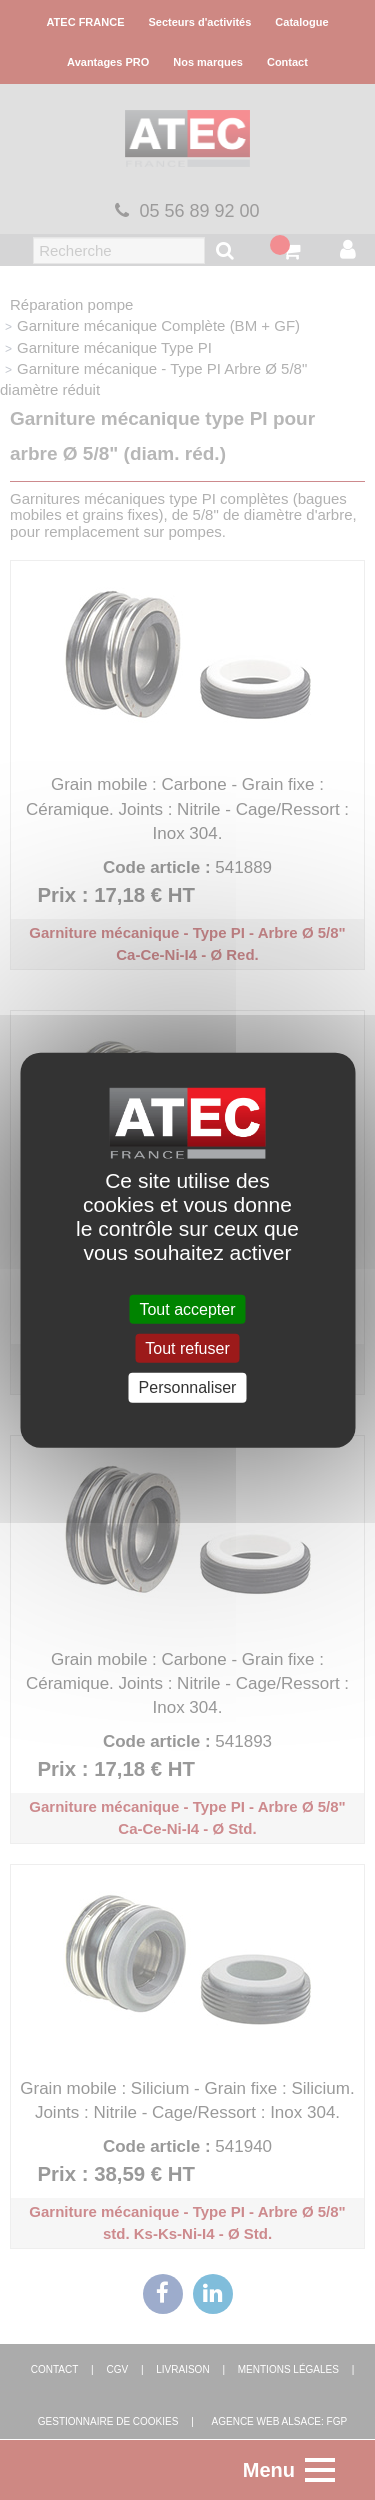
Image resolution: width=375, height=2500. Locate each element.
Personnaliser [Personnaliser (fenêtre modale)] (188, 1387)
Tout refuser (187, 1348)
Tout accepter (187, 1309)
